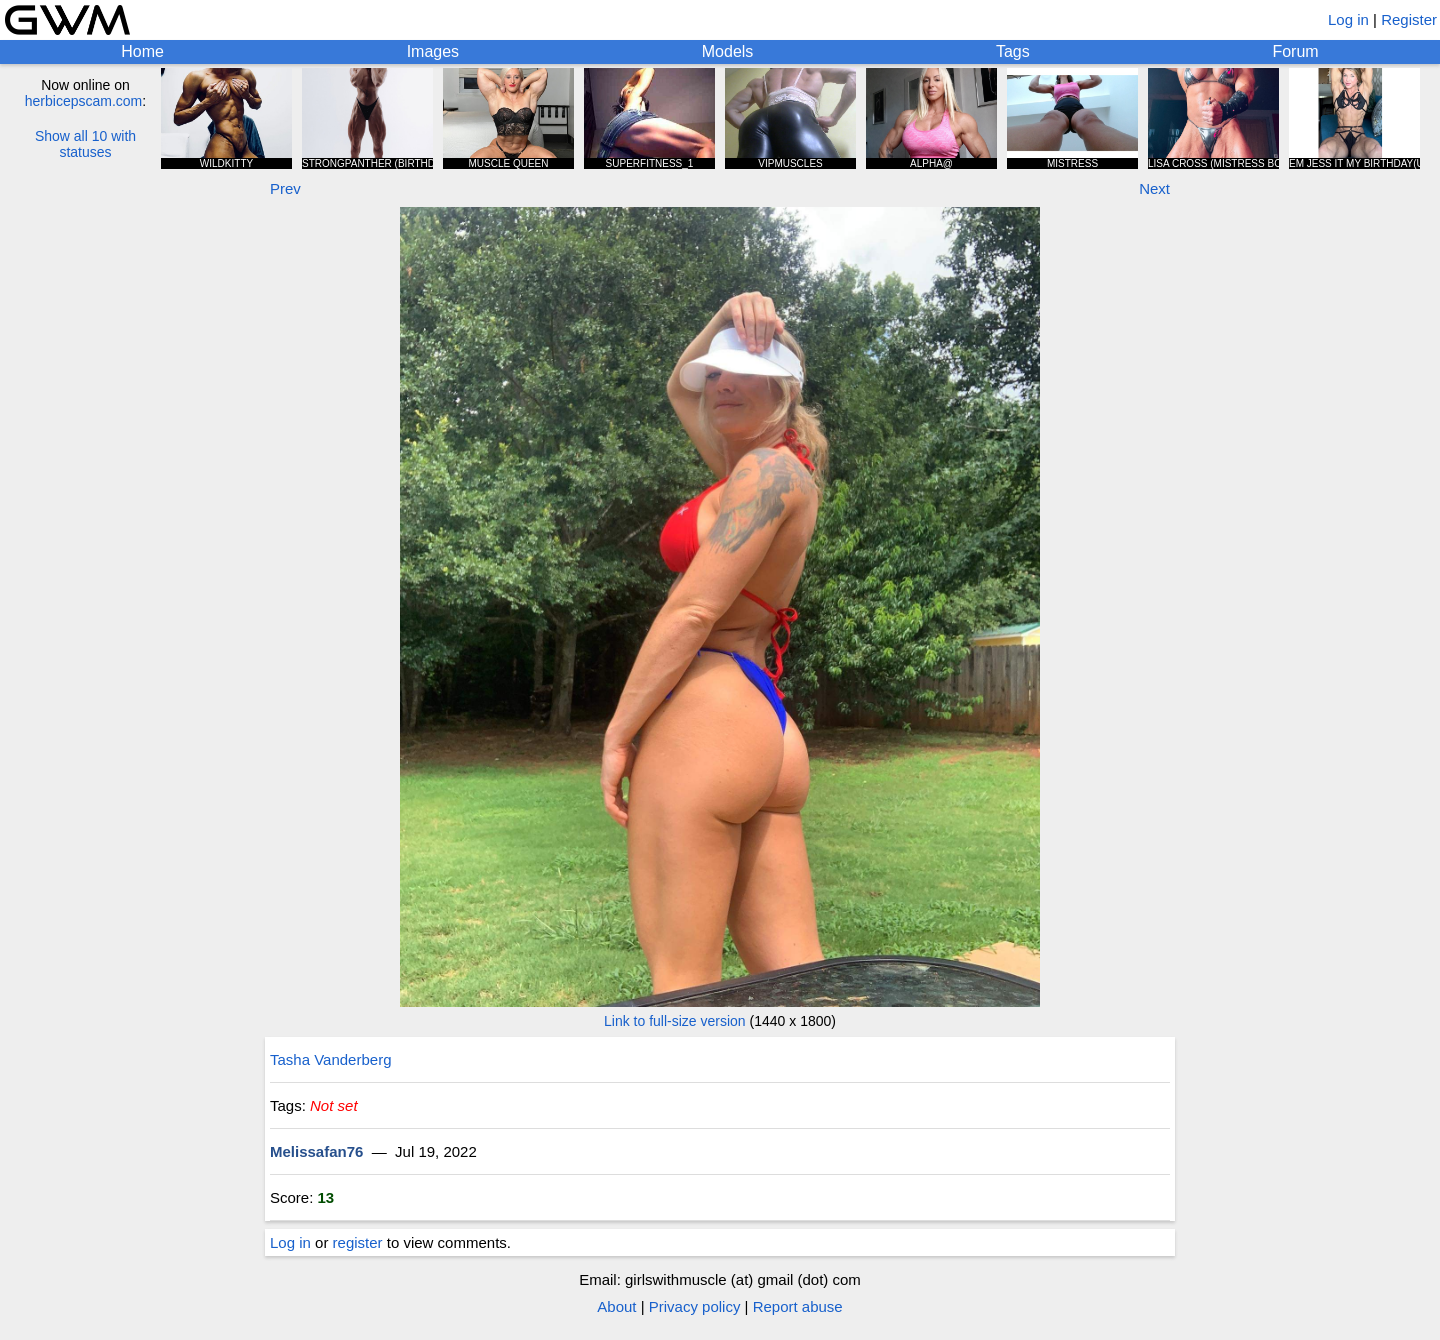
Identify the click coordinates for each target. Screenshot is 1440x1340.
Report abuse (798, 1306)
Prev (285, 188)
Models (728, 51)
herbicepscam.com (84, 101)
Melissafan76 (316, 1151)
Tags (1013, 51)
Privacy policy (695, 1306)
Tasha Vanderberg (330, 1059)
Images (433, 51)
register (358, 1242)
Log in (1348, 19)
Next (1154, 188)
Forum (1295, 51)
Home (142, 51)
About (616, 1306)
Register (1409, 19)
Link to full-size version (675, 1021)
